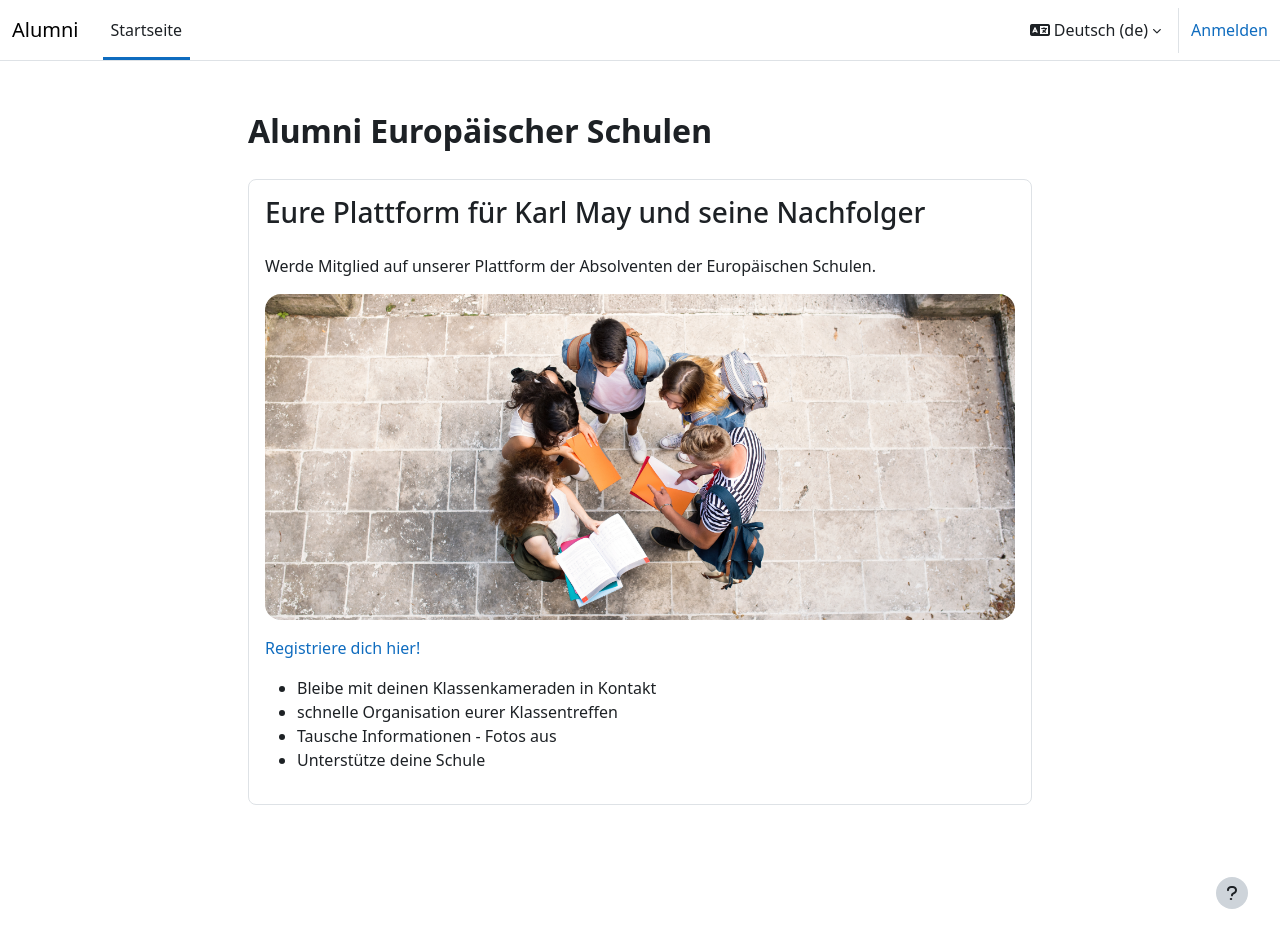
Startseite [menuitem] (147, 30)
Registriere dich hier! (342, 648)
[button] (1095, 30)
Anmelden (1229, 30)
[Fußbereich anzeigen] (1232, 893)
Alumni (45, 29)
